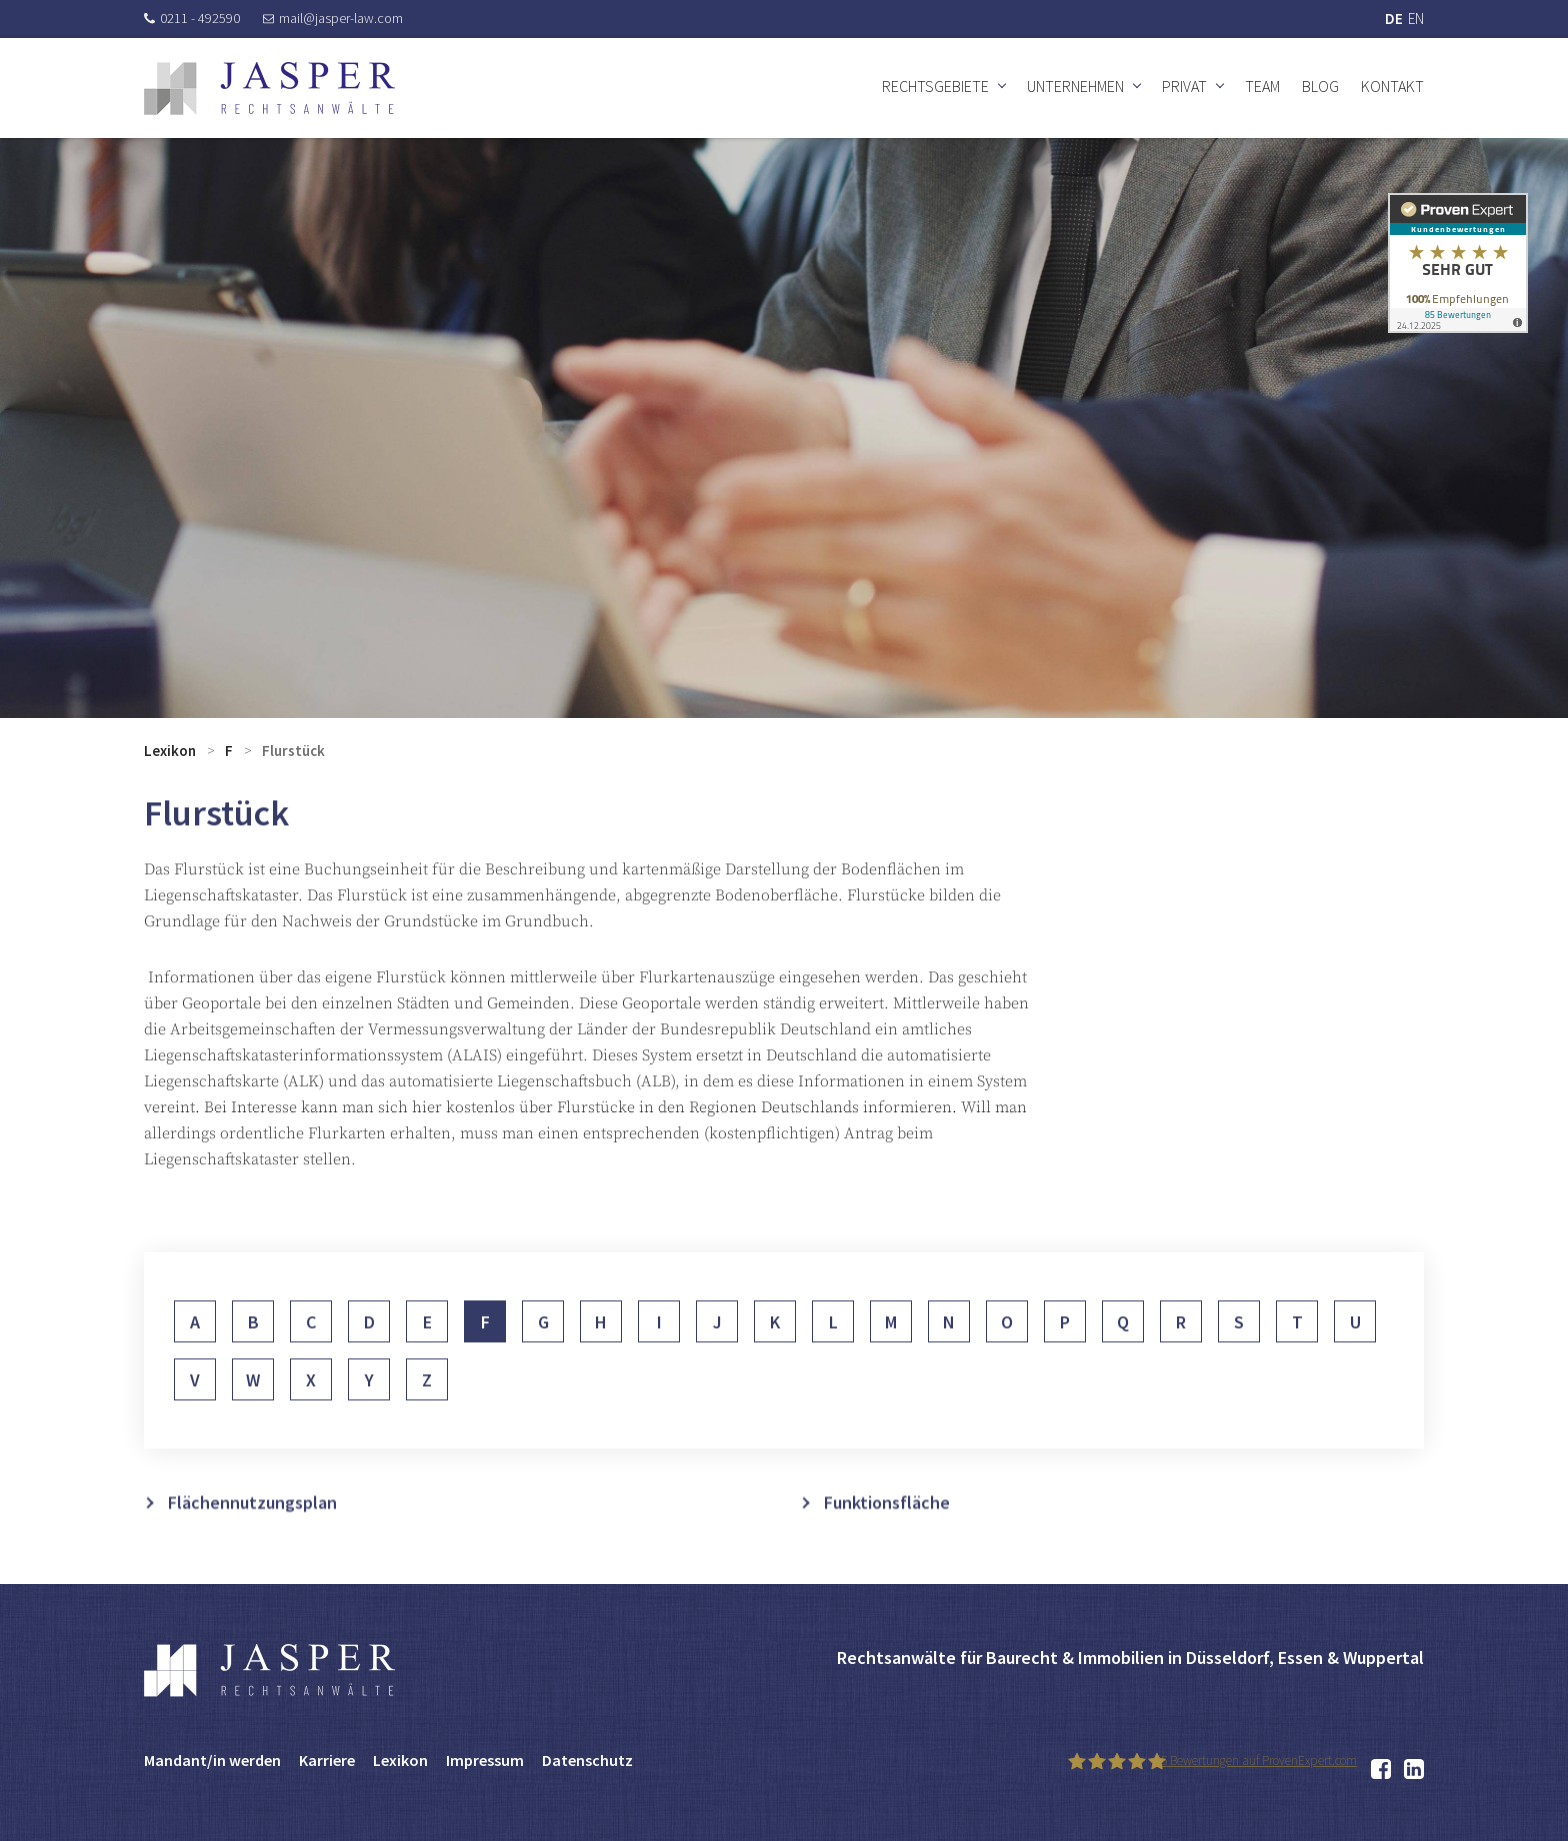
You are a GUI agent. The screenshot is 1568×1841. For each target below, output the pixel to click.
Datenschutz (587, 1760)
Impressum (485, 1760)
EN (1416, 18)
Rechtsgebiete (935, 86)
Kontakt (1392, 86)
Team (1262, 86)
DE (1394, 18)
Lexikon (170, 750)
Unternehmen (1075, 86)
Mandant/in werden (212, 1760)
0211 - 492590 (192, 18)
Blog (1320, 86)
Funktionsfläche (887, 1530)
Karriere (327, 1760)
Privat (1184, 86)
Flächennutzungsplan (252, 1530)
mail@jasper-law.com (333, 18)
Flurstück (293, 750)
